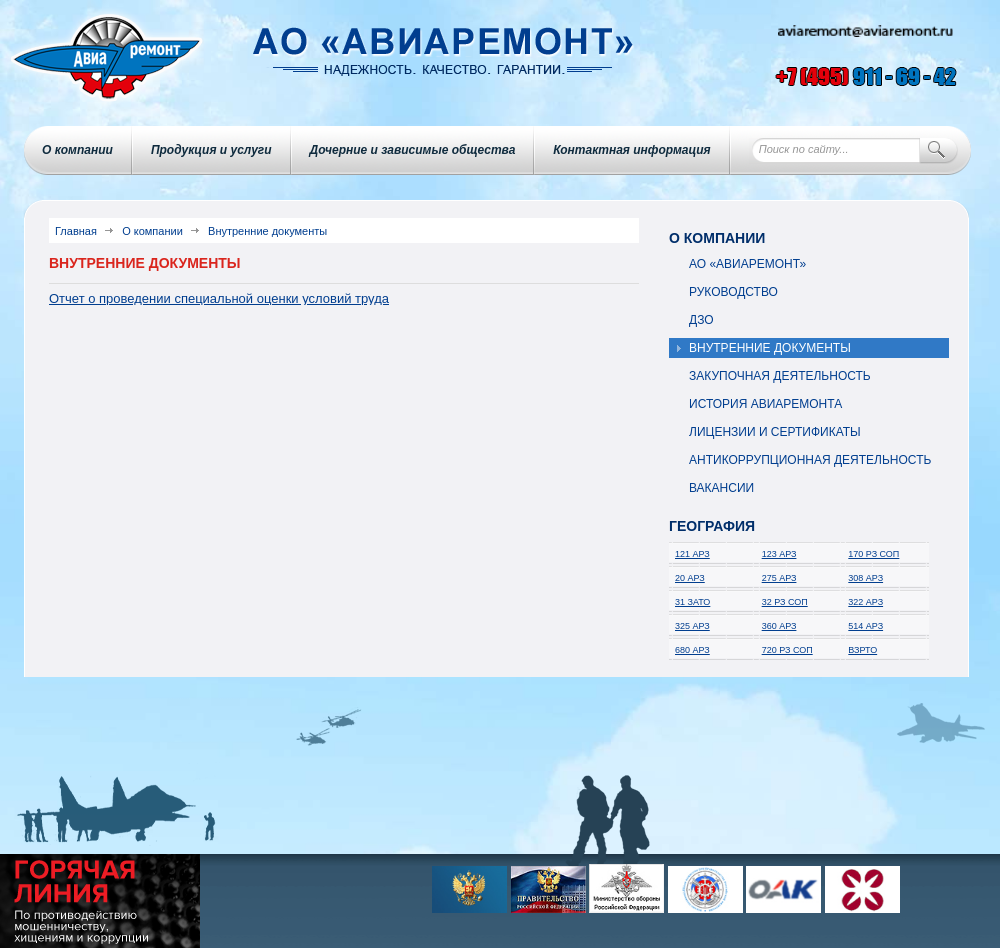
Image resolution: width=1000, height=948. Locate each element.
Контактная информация (631, 150)
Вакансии (721, 488)
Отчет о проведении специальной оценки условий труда (219, 298)
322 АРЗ (865, 602)
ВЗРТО (862, 650)
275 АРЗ (779, 578)
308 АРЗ (865, 578)
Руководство (733, 292)
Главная (76, 231)
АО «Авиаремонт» (747, 264)
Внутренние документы (770, 348)
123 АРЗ (779, 554)
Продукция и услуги (211, 150)
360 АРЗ (779, 626)
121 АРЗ (692, 554)
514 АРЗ (865, 626)
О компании (77, 150)
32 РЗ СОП (785, 602)
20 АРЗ (690, 578)
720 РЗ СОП (787, 650)
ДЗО (701, 320)
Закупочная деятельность (780, 376)
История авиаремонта (765, 404)
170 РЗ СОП (873, 554)
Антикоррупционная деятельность (810, 460)
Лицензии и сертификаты (775, 432)
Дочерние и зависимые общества (413, 150)
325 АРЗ (692, 626)
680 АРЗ (692, 650)
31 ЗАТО (692, 602)
